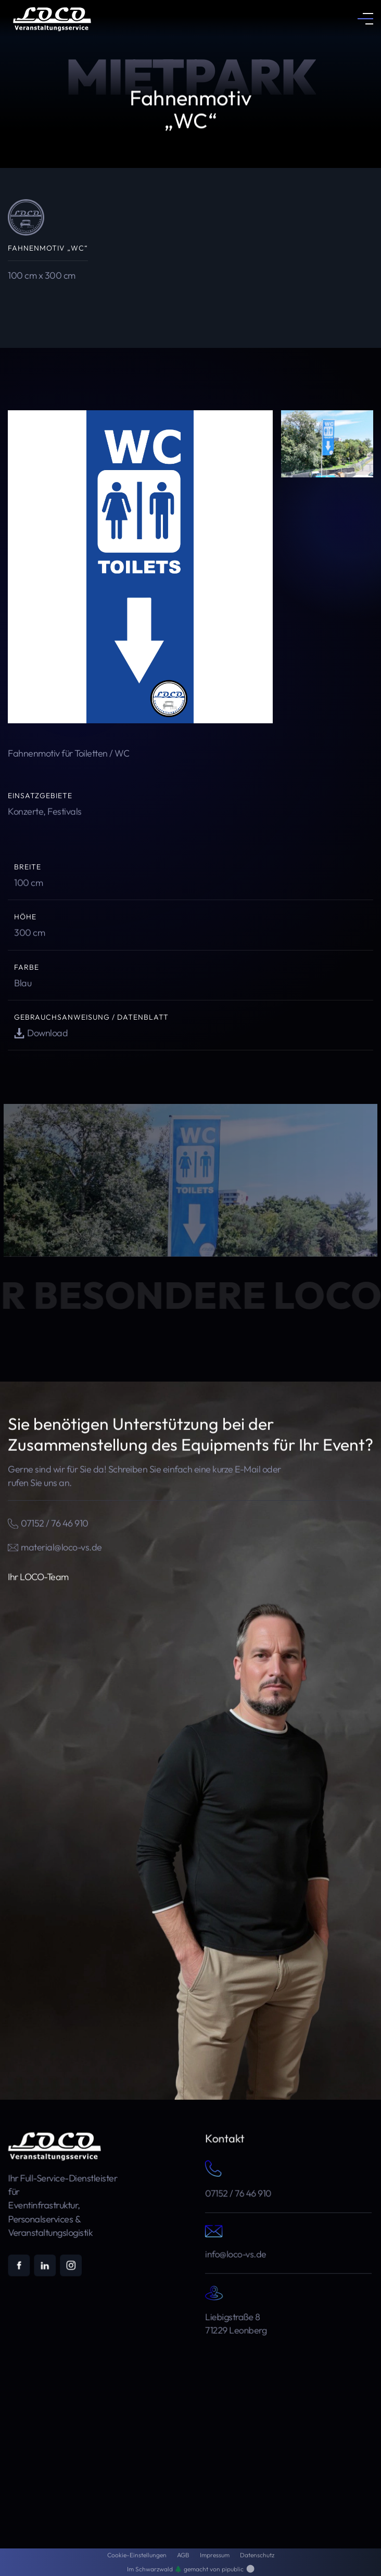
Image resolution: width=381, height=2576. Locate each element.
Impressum (215, 2555)
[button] (365, 18)
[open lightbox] (140, 566)
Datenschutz (257, 2555)
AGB (183, 2555)
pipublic (238, 2569)
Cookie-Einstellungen (137, 2555)
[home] (49, 18)
